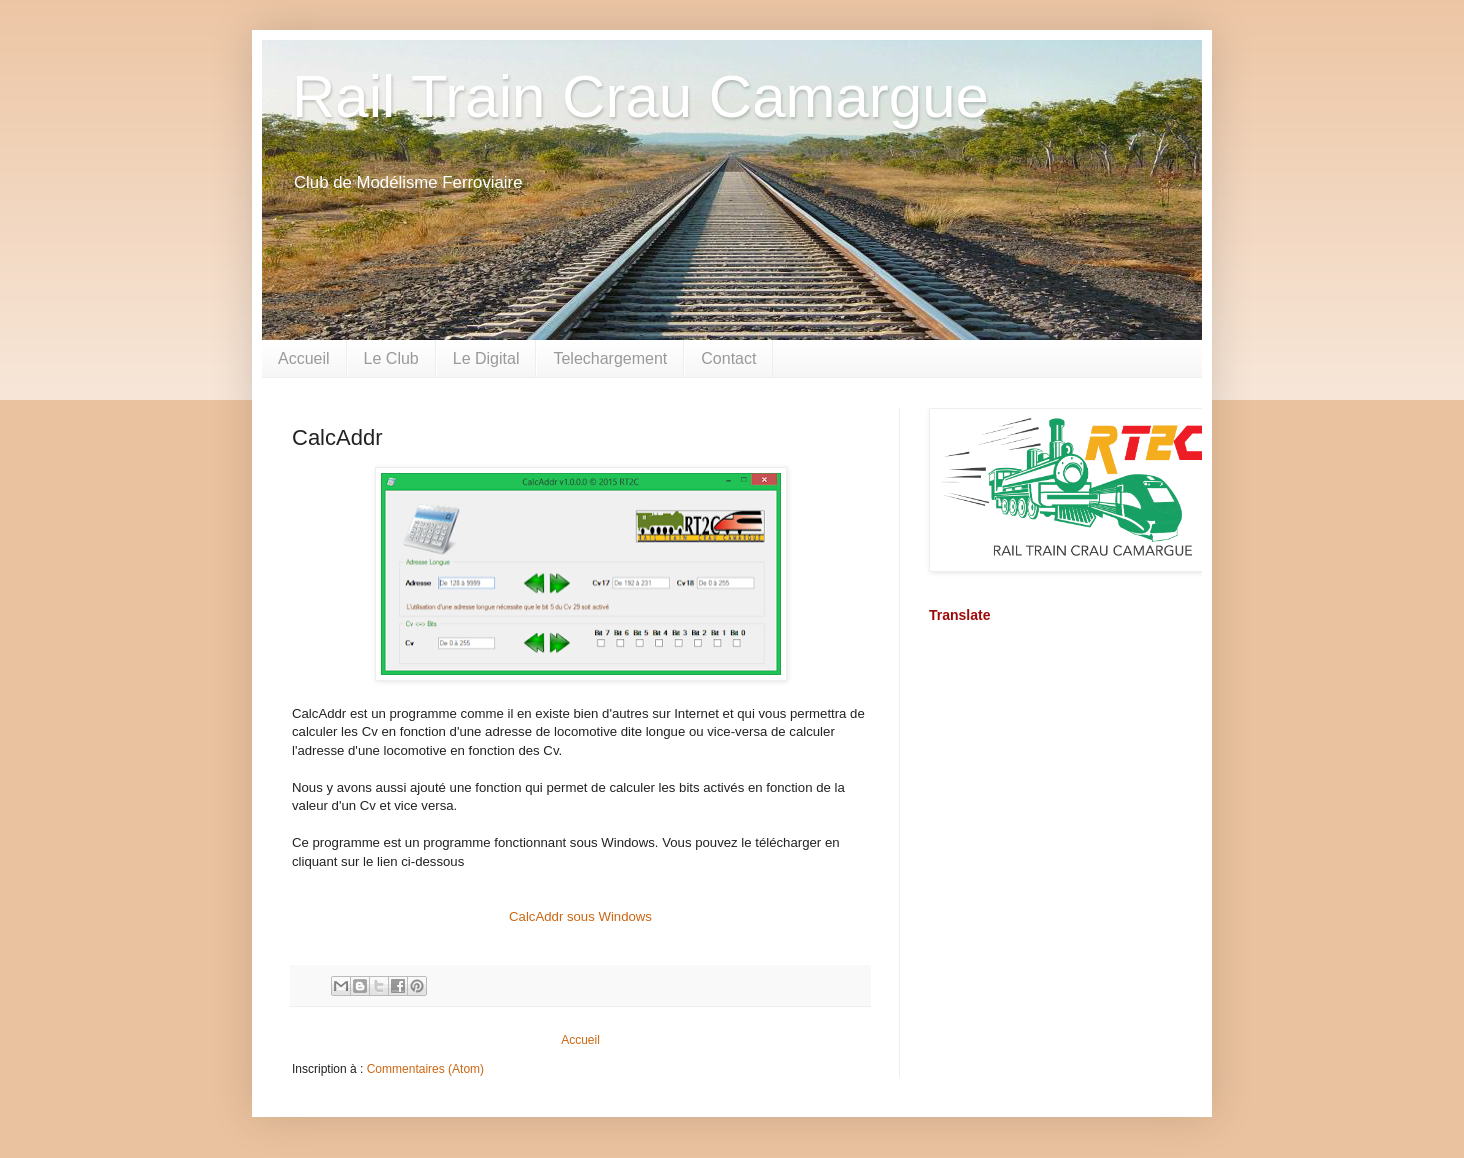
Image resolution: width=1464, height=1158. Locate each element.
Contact (728, 358)
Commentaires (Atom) (425, 1069)
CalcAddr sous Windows (580, 916)
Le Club (391, 358)
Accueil (304, 358)
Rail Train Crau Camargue (640, 96)
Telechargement (610, 358)
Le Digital (486, 358)
